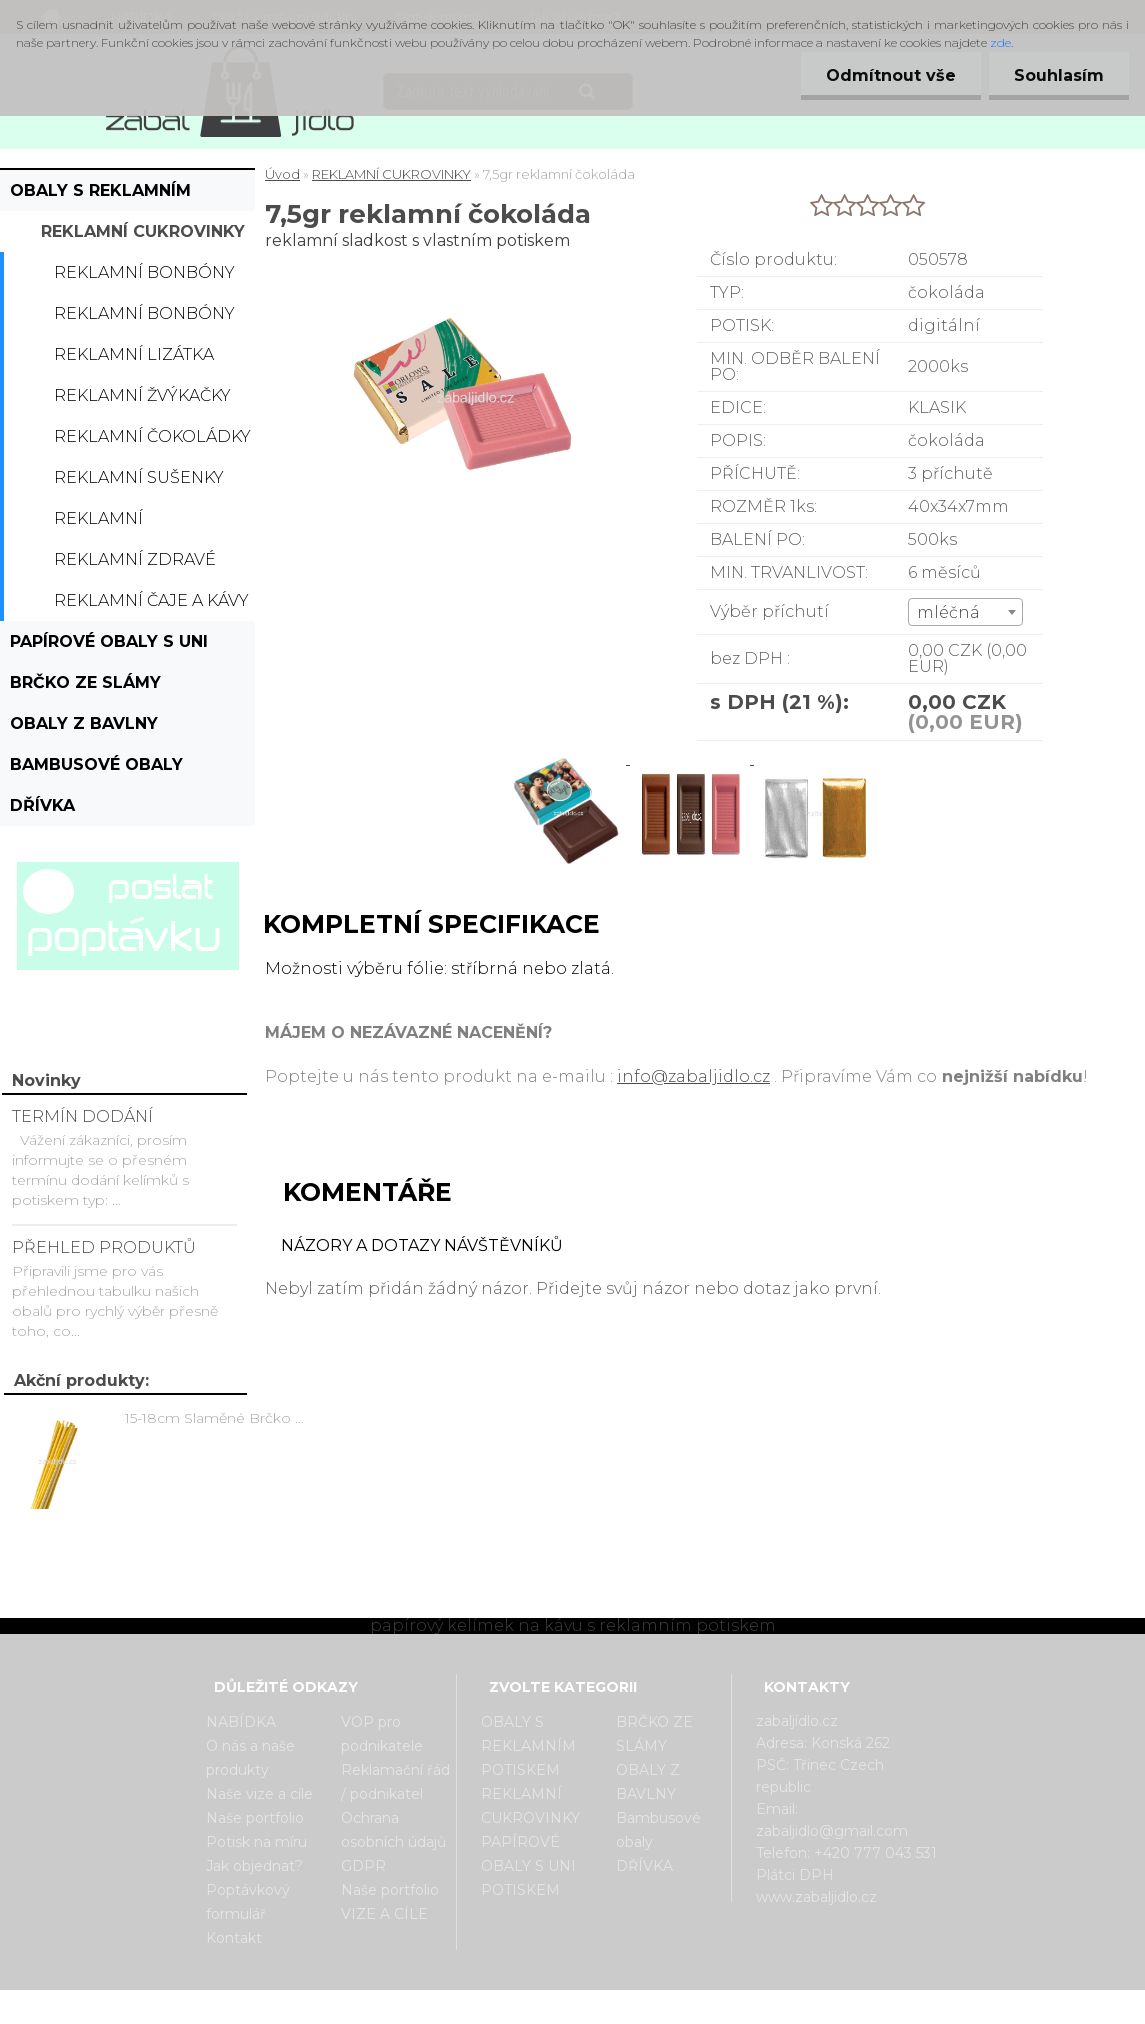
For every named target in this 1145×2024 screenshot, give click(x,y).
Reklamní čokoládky (152, 436)
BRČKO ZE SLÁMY (85, 682)
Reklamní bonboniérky (117, 524)
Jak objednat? (254, 1866)
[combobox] (965, 612)
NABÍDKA (241, 1722)
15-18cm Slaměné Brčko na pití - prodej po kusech (218, 1418)
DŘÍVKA (42, 805)
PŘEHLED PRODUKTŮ (104, 1247)
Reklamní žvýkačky (142, 395)
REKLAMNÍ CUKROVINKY (143, 231)
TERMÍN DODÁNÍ (82, 1116)
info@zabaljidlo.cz (693, 1076)
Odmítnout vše (891, 75)
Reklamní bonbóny (144, 272)
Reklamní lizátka (134, 354)
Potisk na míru (256, 1842)
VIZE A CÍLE (384, 1914)
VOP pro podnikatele (382, 1734)
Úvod (282, 174)
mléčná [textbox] (948, 612)
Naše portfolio (255, 1818)
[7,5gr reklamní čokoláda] (568, 758)
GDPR (363, 1866)
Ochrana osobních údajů (393, 1830)
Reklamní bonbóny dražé (144, 319)
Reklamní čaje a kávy (151, 600)
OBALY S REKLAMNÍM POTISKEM (100, 196)
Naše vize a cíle (259, 1794)
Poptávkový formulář (248, 1902)
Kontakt (234, 1938)
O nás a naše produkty (250, 1758)
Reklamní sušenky (139, 477)
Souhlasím (1059, 75)
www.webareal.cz (651, 2007)
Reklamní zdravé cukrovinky (135, 565)
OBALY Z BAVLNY (84, 723)
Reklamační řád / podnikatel (395, 1782)
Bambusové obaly (96, 764)
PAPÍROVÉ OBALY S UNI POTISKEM (109, 647)
